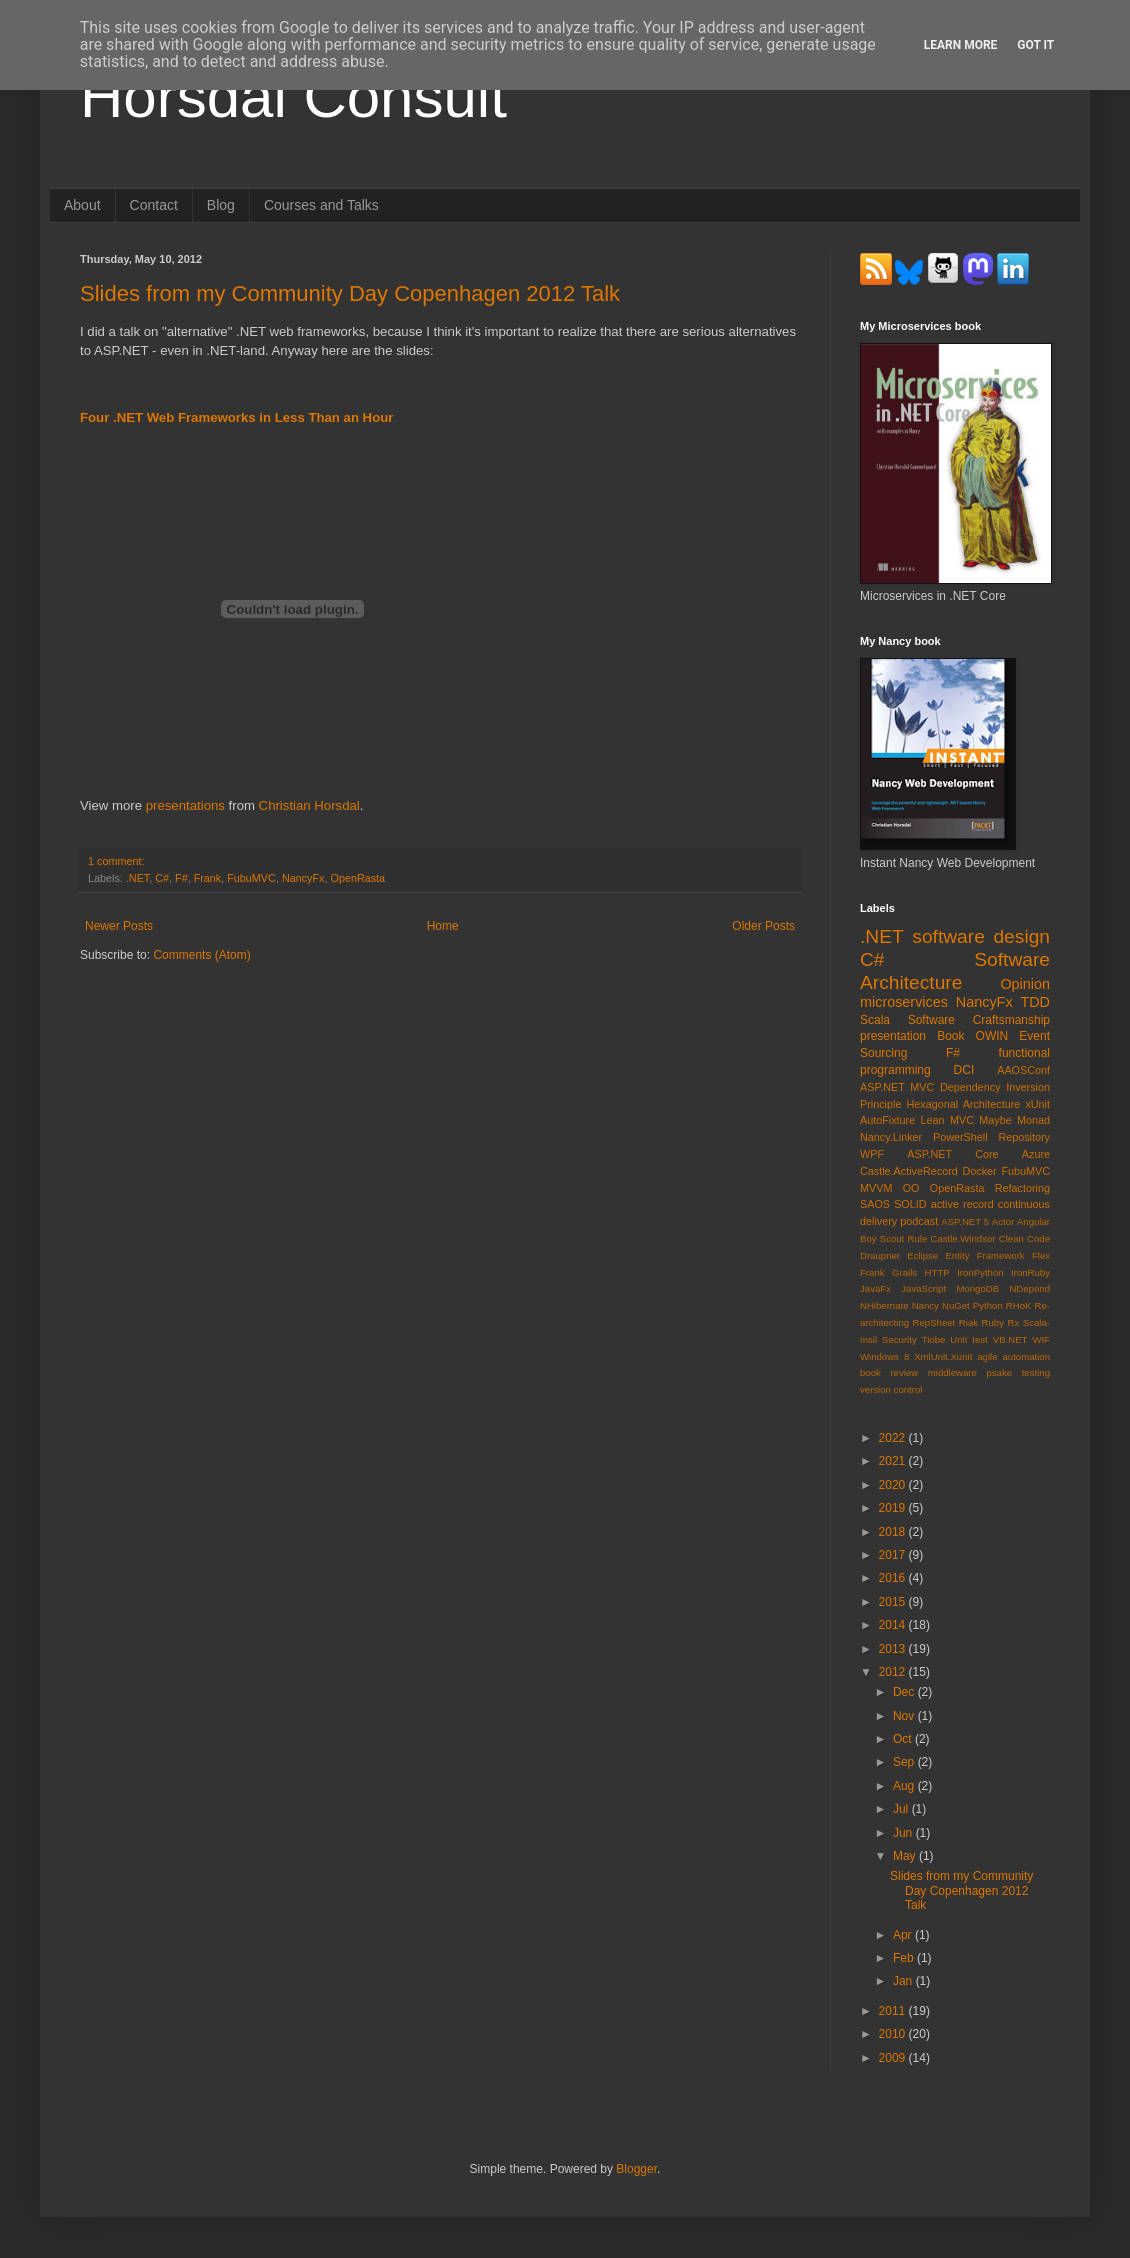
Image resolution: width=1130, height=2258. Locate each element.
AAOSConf (1023, 1070)
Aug (905, 1786)
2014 (894, 1625)
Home (443, 926)
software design (981, 936)
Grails (904, 1272)
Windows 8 (884, 1356)
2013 (894, 1649)
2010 (894, 2034)
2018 (894, 1532)
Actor (1003, 1221)
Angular (1033, 1221)
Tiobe (934, 1339)
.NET (137, 878)
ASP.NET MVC (897, 1087)
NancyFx (303, 878)
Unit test (969, 1339)
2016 (894, 1578)
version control (891, 1389)
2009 (894, 2058)
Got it (1035, 45)
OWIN (992, 1036)
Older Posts (763, 926)
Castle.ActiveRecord (909, 1171)
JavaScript (923, 1288)
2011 (894, 2011)
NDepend (1029, 1288)
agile (987, 1356)
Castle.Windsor (962, 1238)
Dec (905, 1692)
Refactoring (1022, 1188)
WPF (872, 1154)
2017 (894, 1555)
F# (181, 878)
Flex (1041, 1255)
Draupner (880, 1255)
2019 (894, 1508)
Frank (208, 878)
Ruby (993, 1322)
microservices (904, 1002)
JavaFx (875, 1288)
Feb (905, 1958)
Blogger (636, 2169)
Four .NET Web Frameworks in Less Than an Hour (236, 417)
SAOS (875, 1204)
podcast (919, 1221)
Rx (1014, 1322)
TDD (1035, 1002)
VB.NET (1010, 1339)
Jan (904, 1981)
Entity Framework (984, 1255)
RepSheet (934, 1322)
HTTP (937, 1272)
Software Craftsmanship (979, 1020)
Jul (902, 1809)
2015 (894, 1602)
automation (1026, 1356)
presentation (893, 1036)
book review (889, 1372)
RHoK (1019, 1305)
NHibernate (884, 1305)
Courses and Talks (321, 205)
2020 (894, 1485)
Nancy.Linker (891, 1137)
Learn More (961, 45)
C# (162, 878)
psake (999, 1372)
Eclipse (922, 1255)
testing (1036, 1372)
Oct (904, 1739)
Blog (221, 205)
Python (988, 1305)
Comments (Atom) (201, 955)
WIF (1041, 1339)
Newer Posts (119, 926)
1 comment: (116, 861)
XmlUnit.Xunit (943, 1356)
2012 (894, 1672)
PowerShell (960, 1137)
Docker (980, 1171)
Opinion (1025, 984)
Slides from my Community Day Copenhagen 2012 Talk (350, 293)
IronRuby (1030, 1272)
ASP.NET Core (952, 1154)
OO (911, 1188)
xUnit (1037, 1104)
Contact (154, 205)
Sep (905, 1762)
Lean (933, 1120)
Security (899, 1339)
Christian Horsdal (309, 805)
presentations (185, 805)
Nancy (925, 1305)
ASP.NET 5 (965, 1221)
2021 (894, 1461)
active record (962, 1204)
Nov (905, 1716)
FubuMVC (251, 878)
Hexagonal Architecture (964, 1104)
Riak (968, 1322)
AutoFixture (887, 1120)
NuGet (956, 1305)
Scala (875, 1020)
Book (950, 1036)
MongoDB (977, 1288)
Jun (904, 1833)
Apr (904, 1935)
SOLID (910, 1204)
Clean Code (1024, 1238)
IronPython (980, 1272)
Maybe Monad (1014, 1120)
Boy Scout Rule (893, 1238)
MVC (962, 1120)
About (82, 205)
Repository (1024, 1137)
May (906, 1856)
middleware (952, 1372)
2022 (894, 1438)
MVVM (876, 1188)
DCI (964, 1070)
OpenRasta (357, 878)
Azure (1036, 1154)
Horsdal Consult (293, 96)
